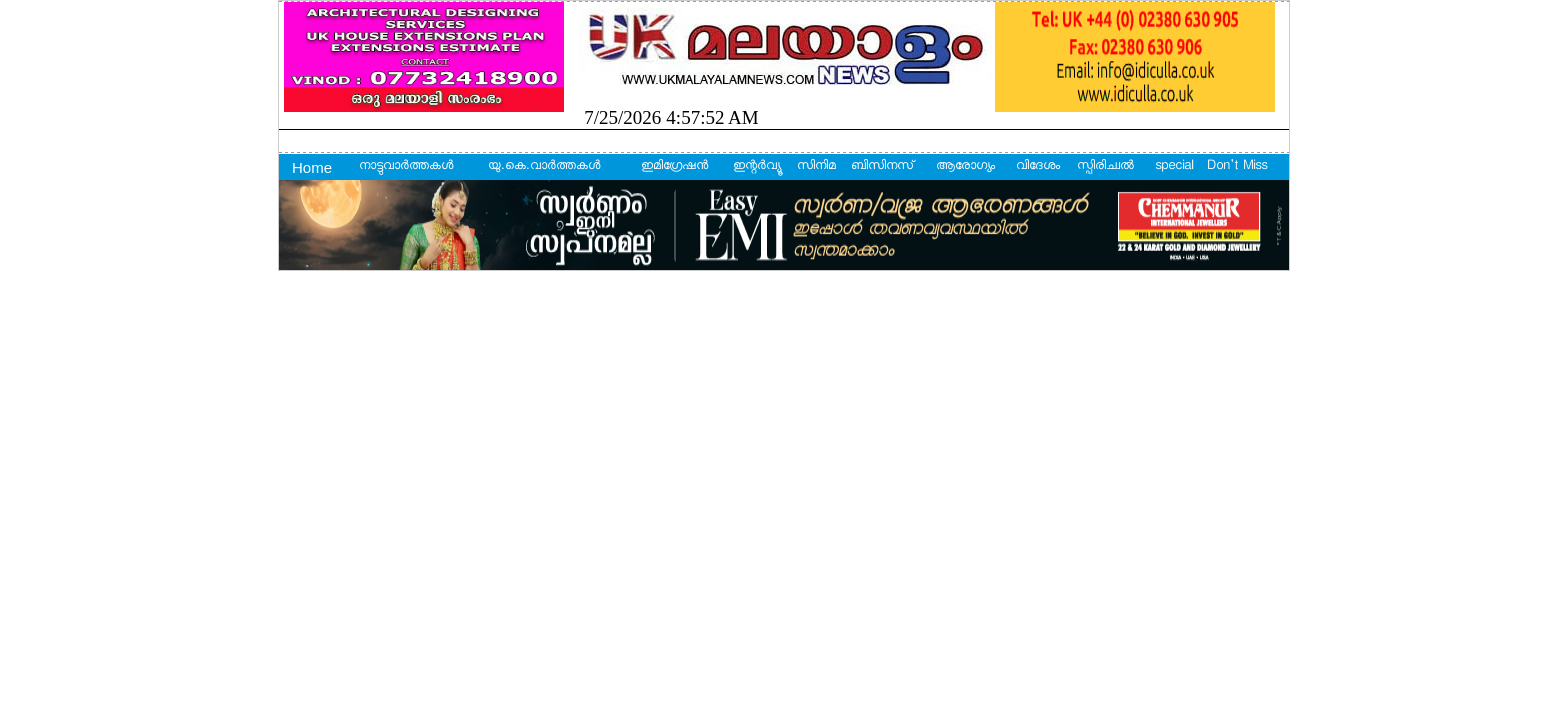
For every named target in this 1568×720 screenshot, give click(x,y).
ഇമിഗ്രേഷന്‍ (674, 167)
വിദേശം (1038, 167)
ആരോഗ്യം (965, 167)
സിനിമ (816, 167)
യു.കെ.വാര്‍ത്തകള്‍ (544, 167)
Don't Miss (1237, 167)
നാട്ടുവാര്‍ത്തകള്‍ (406, 167)
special (1174, 167)
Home (312, 167)
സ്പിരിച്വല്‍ (1105, 167)
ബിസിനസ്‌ (882, 167)
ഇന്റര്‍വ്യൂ (756, 167)
